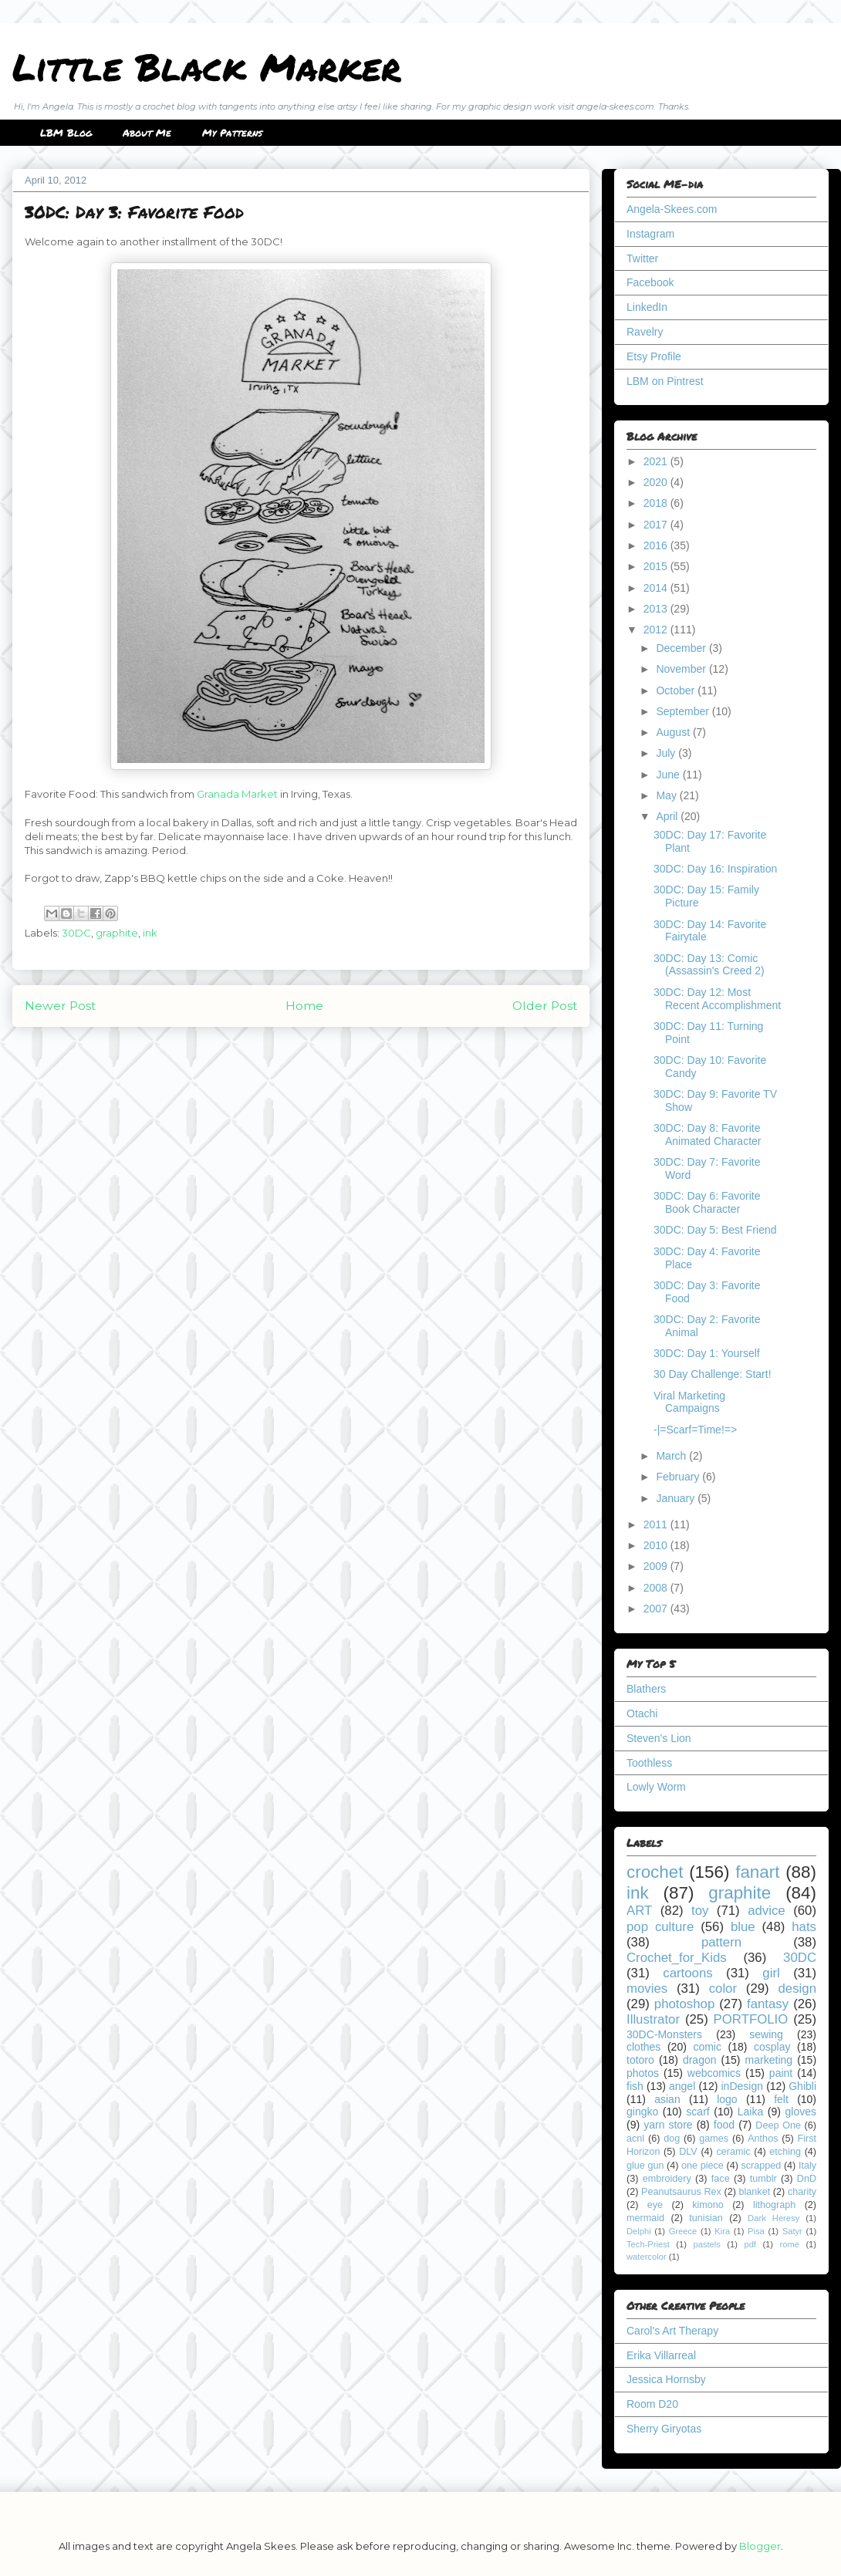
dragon (700, 2060)
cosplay (772, 2047)
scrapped (761, 2165)
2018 (656, 503)
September (683, 711)
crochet (655, 1872)
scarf (697, 2111)
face (720, 2178)
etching (785, 2151)
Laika (750, 2111)
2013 (656, 609)
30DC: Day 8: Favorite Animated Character (708, 1134)
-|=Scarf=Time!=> (695, 1429)
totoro (640, 2060)
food (724, 2125)
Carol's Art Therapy (672, 2330)
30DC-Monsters (664, 2034)
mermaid (645, 2218)
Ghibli (802, 2086)
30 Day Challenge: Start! (713, 1374)
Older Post (544, 1005)
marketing (768, 2060)
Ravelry (645, 332)
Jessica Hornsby (666, 2379)
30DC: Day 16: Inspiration (715, 869)
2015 (656, 566)
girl (770, 1973)
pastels (706, 2244)
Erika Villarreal (661, 2355)
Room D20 (652, 2404)
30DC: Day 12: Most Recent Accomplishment (717, 998)
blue (743, 1926)
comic (707, 2047)
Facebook (650, 282)
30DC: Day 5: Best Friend (715, 1230)
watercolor (647, 2256)
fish (635, 2086)
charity (802, 2191)
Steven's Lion (659, 1738)
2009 (656, 1566)
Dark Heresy (773, 2218)
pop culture (660, 1926)
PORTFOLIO (751, 2019)
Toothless (649, 1763)
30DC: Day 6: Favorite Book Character (707, 1202)
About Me (147, 133)
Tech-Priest (648, 2244)
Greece (683, 2231)
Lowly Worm (656, 1787)
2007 (656, 1608)
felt (781, 2099)
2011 (656, 1524)
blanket (755, 2191)
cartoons (687, 1973)
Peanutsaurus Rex (681, 2191)
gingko (642, 2111)
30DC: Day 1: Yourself (707, 1353)
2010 (656, 1545)
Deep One (778, 2125)
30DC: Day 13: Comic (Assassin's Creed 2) (709, 964)
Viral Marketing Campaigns (689, 1402)
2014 (656, 588)
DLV (688, 2151)
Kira (722, 2231)
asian (667, 2099)
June (669, 774)
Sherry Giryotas (664, 2428)
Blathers (646, 1689)
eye (655, 2205)
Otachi (642, 1713)
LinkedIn (647, 307)
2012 (656, 629)
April (668, 816)
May (667, 795)
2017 (656, 524)
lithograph (774, 2205)
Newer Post (60, 1005)
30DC (76, 933)
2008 (656, 1588)
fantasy (768, 2004)
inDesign (742, 2086)
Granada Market (237, 794)
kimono (708, 2205)
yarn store (667, 2125)
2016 (656, 545)
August (674, 732)
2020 (656, 482)
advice (766, 1910)
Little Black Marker (206, 66)
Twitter (642, 258)
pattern (721, 1942)
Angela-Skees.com (672, 209)
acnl (635, 2138)
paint (780, 2073)
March (672, 1456)
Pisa (756, 2231)
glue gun (645, 2165)
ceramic (733, 2151)
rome (789, 2244)
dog (672, 2138)
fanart (757, 1872)
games (713, 2138)
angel (682, 2086)
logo (727, 2099)
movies (647, 1988)
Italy (807, 2165)
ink (150, 933)
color (723, 1988)
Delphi (639, 2231)
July (667, 753)
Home (304, 1005)
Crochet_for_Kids (677, 1957)
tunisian (705, 2218)
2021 (656, 461)
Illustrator (653, 2019)
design (797, 1988)
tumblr (763, 2178)
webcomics (714, 2073)
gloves (800, 2111)
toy (699, 1910)
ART (639, 1910)
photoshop (684, 2004)
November (682, 669)
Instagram (650, 234)
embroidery (667, 2178)
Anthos (763, 2138)
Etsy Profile (654, 356)
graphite (117, 933)
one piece (702, 2165)
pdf (750, 2244)
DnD (806, 2178)
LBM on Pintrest (665, 381)
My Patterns (232, 133)
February (679, 1476)
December (682, 648)
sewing (766, 2034)
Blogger (760, 2546)
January (676, 1498)
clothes (643, 2047)
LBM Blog (66, 133)
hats (804, 1926)
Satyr (792, 2231)
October (676, 690)
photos (643, 2073)
